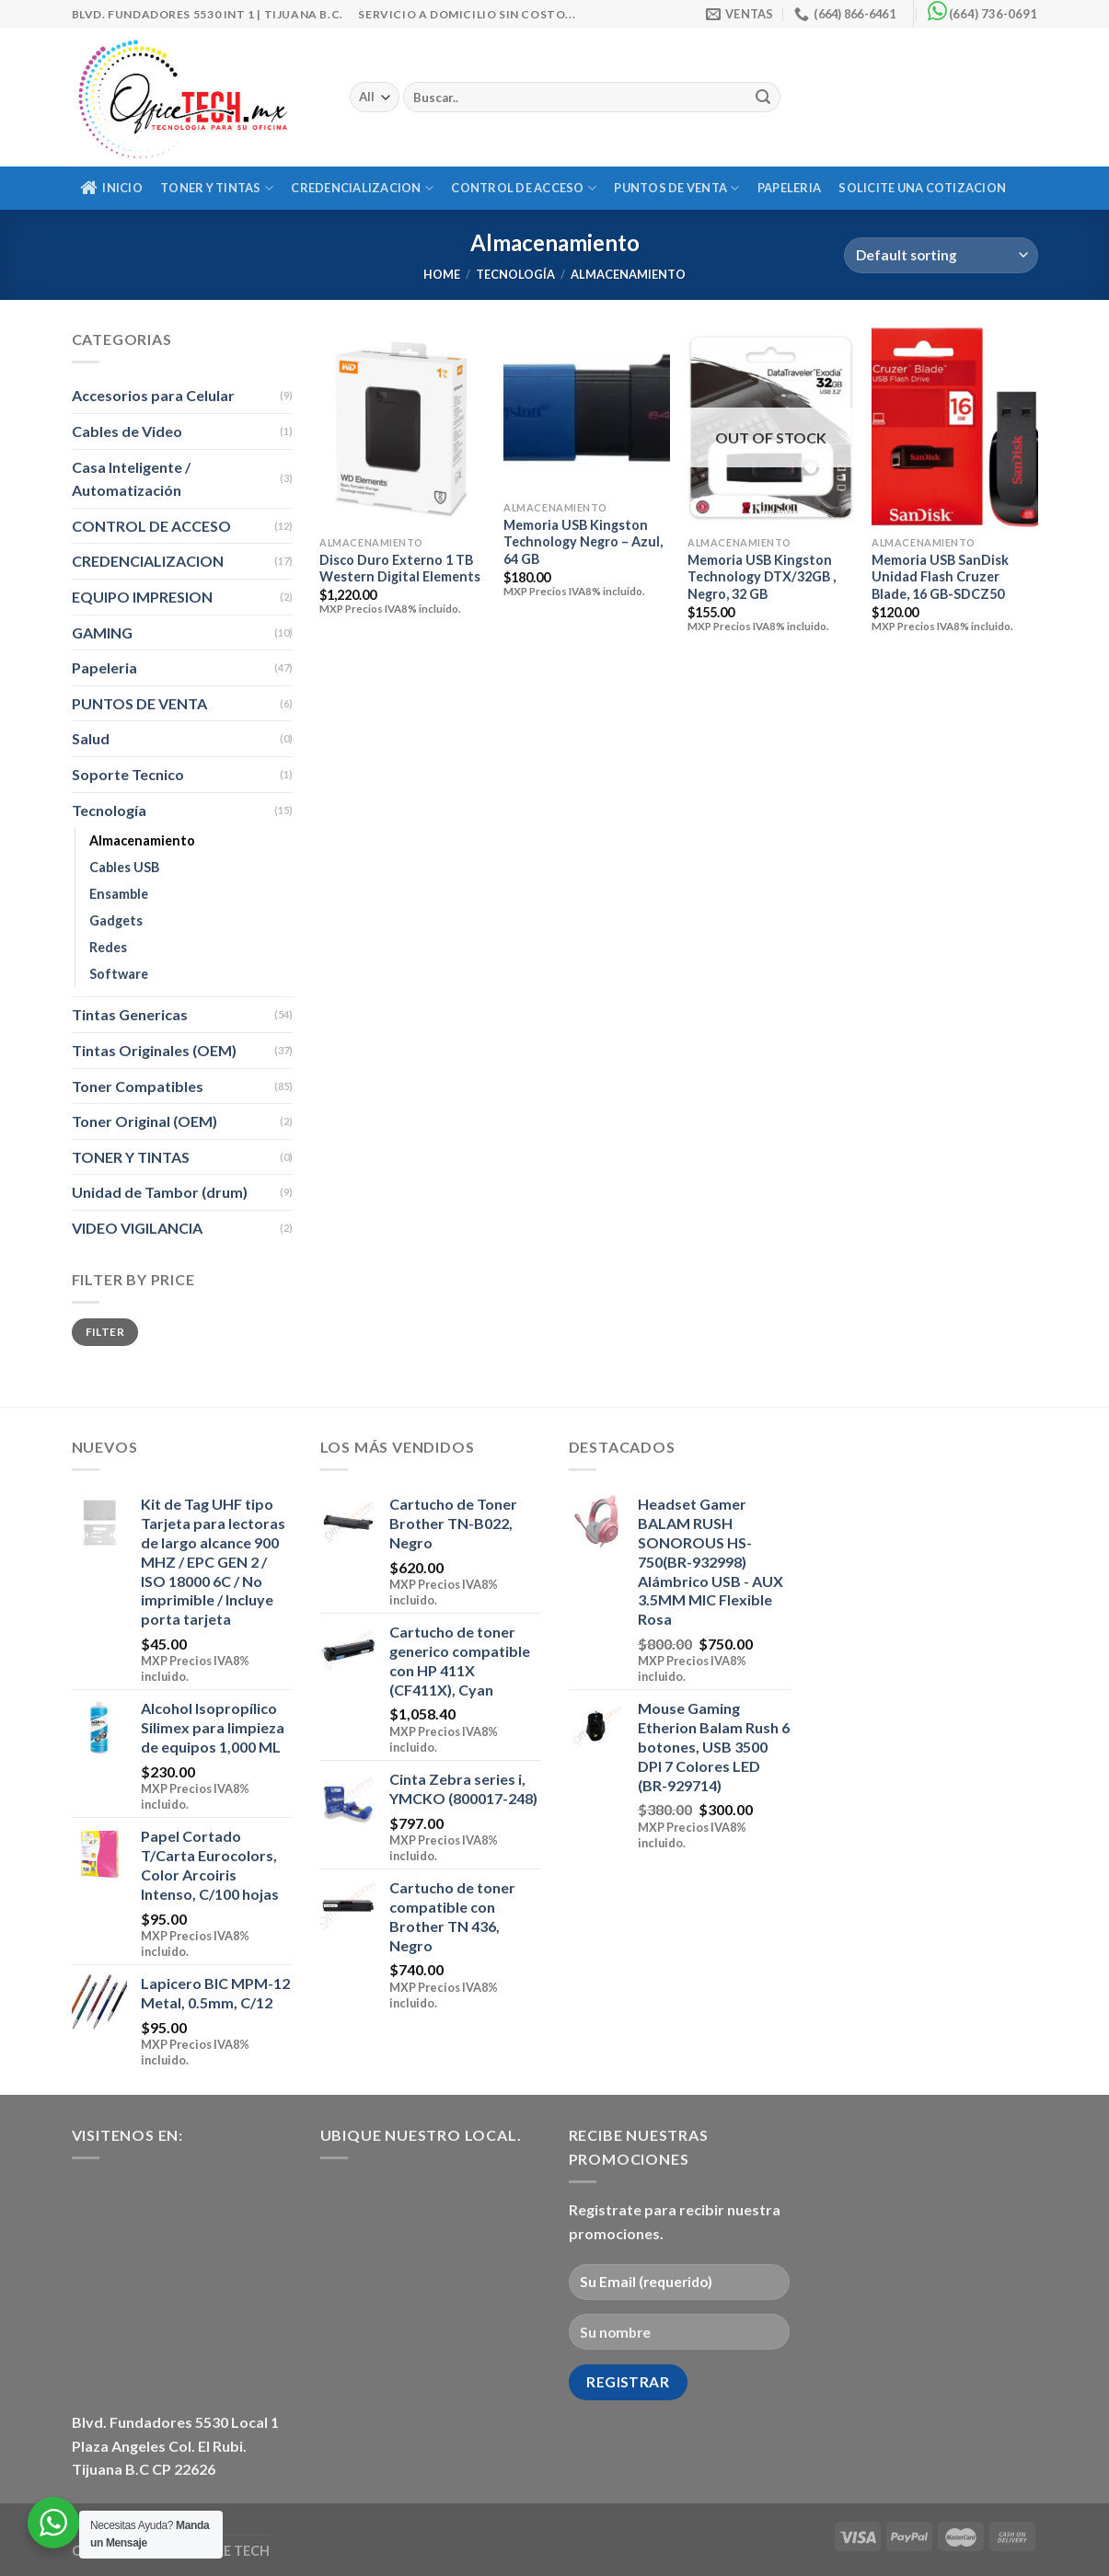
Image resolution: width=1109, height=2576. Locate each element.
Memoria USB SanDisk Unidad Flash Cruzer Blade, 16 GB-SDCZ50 (940, 577)
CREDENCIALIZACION (362, 188)
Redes (108, 947)
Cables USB (124, 867)
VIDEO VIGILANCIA (137, 1227)
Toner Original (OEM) (144, 1121)
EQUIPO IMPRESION (142, 596)
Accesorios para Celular (153, 395)
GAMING (102, 632)
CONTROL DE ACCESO (523, 188)
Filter (105, 1332)
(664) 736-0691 (993, 13)
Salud (91, 738)
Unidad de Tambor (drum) (160, 1192)
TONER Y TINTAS (216, 188)
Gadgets (116, 920)
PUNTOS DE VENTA (676, 188)
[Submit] (764, 97)
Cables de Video (127, 431)
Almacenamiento (142, 840)
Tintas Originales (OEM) (154, 1050)
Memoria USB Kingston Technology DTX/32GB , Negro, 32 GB (761, 577)
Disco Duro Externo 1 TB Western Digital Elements (399, 568)
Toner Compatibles (137, 1086)
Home (441, 274)
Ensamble (118, 894)
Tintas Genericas (130, 1014)
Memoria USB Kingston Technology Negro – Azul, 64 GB (583, 542)
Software (118, 974)
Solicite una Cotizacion (922, 187)
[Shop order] (940, 255)
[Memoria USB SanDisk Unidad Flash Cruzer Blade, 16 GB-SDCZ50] (954, 427)
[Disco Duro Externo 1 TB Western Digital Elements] (402, 427)
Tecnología (515, 274)
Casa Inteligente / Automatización (131, 479)
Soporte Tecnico (128, 774)
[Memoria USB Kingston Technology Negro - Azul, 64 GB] (586, 409)
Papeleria (789, 187)
